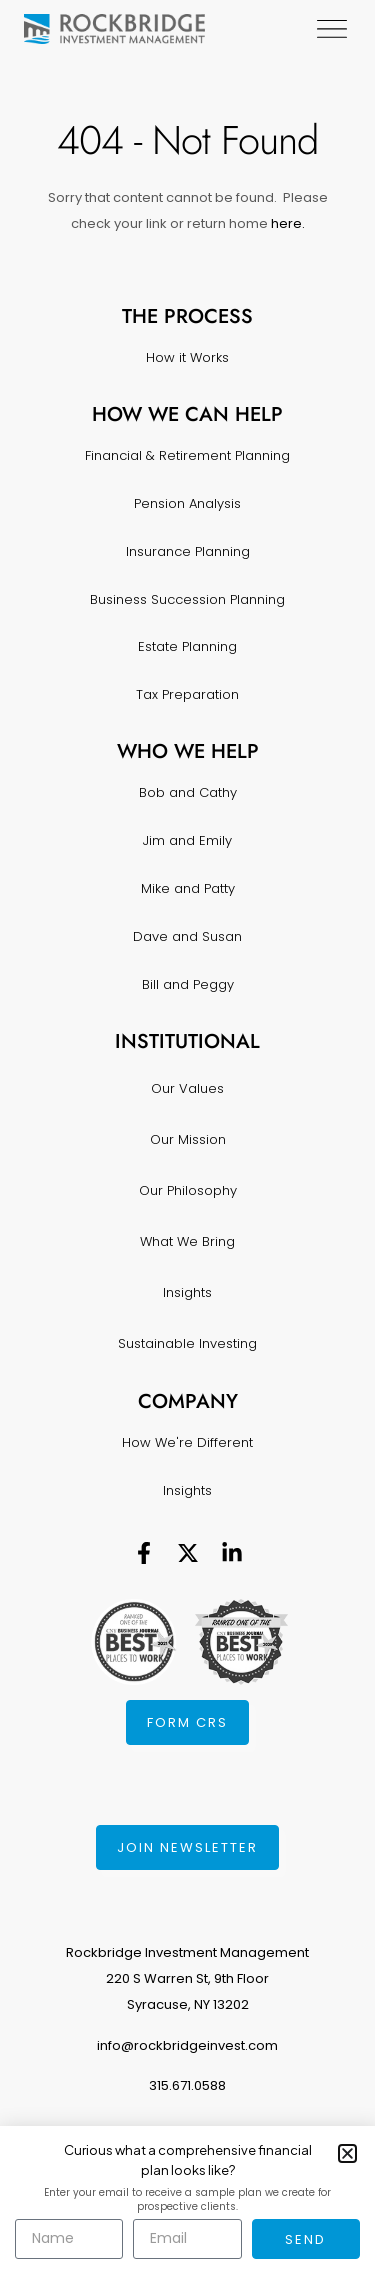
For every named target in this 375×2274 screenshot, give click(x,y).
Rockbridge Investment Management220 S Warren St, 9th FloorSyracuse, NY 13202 (187, 1978)
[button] (347, 2153)
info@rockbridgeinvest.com (187, 2045)
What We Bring (187, 1241)
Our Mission (188, 1139)
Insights (187, 1292)
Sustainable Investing (187, 1343)
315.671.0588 (187, 2085)
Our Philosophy (188, 1190)
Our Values (187, 1088)
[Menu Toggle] (336, 29)
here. (286, 223)
